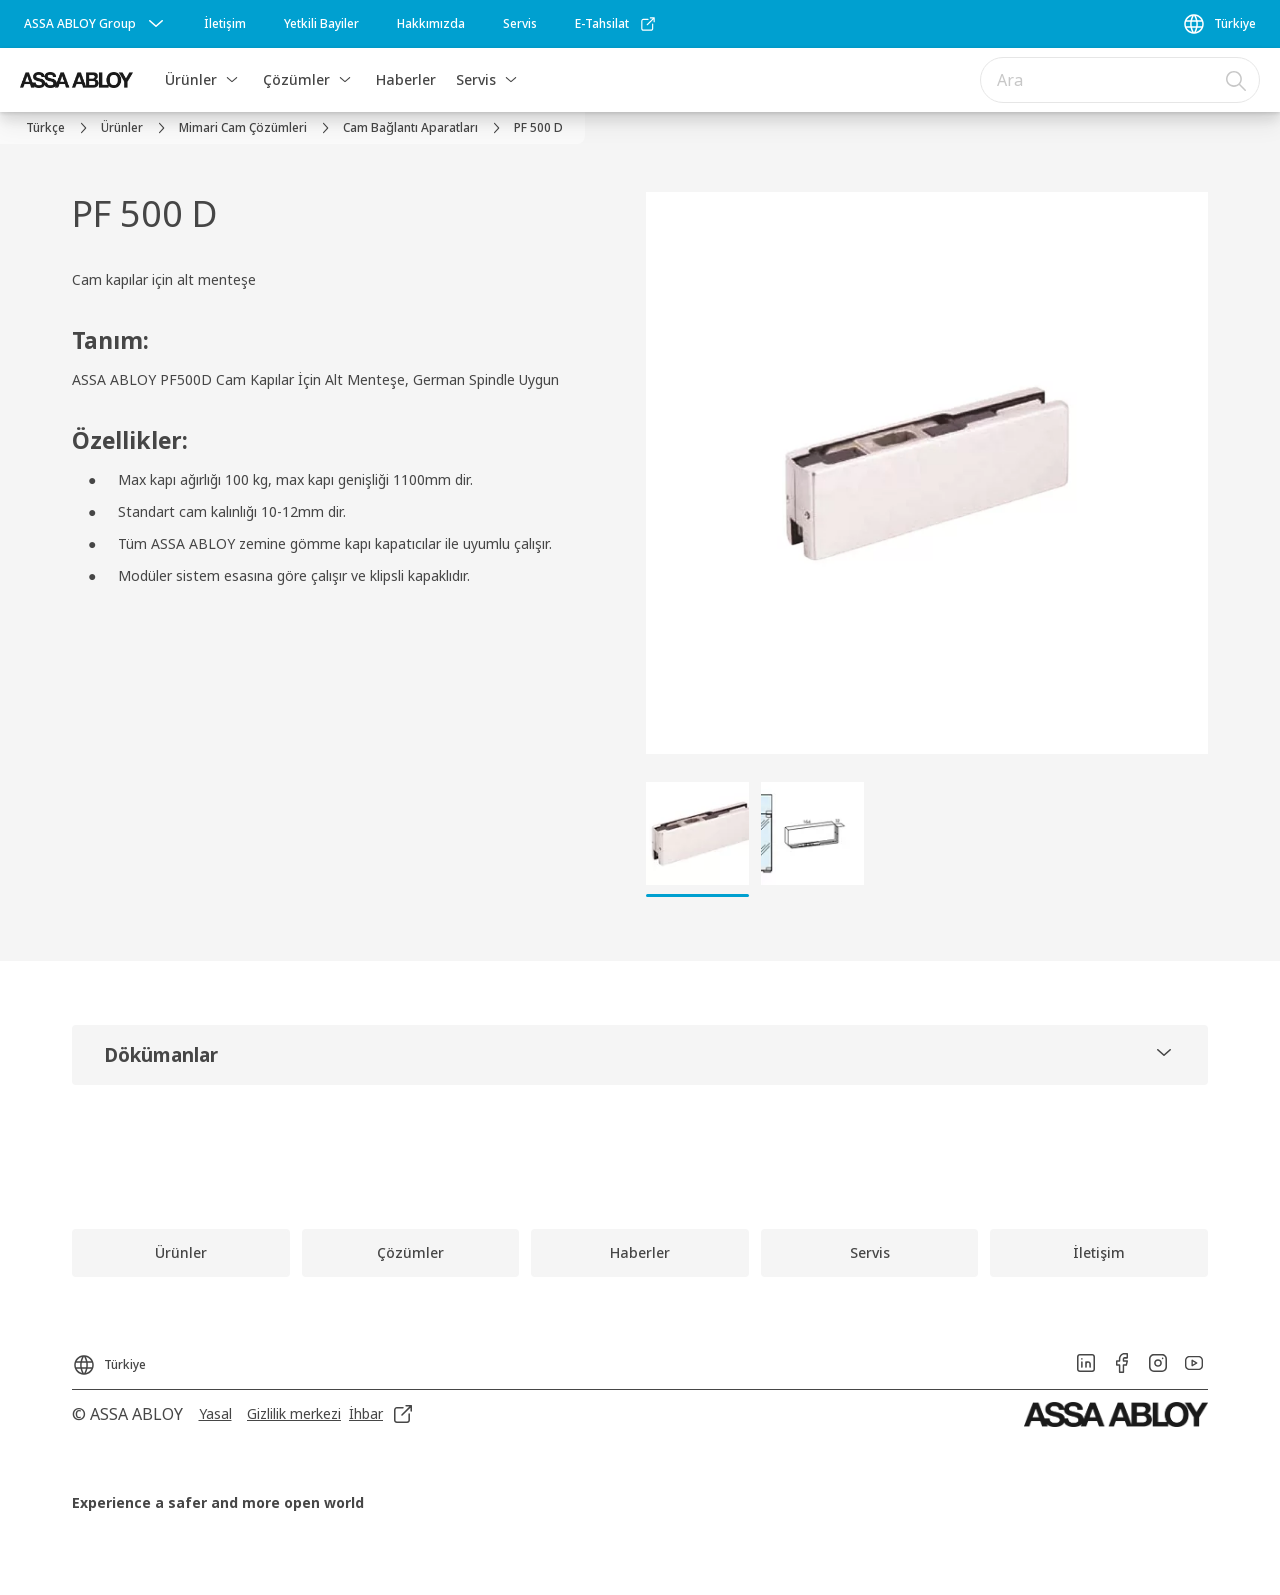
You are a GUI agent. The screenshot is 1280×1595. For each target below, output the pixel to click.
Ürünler (191, 79)
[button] (232, 80)
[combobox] (1120, 80)
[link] (225, 24)
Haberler (406, 79)
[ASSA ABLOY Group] (96, 24)
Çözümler (296, 79)
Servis (476, 79)
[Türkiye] (1219, 24)
